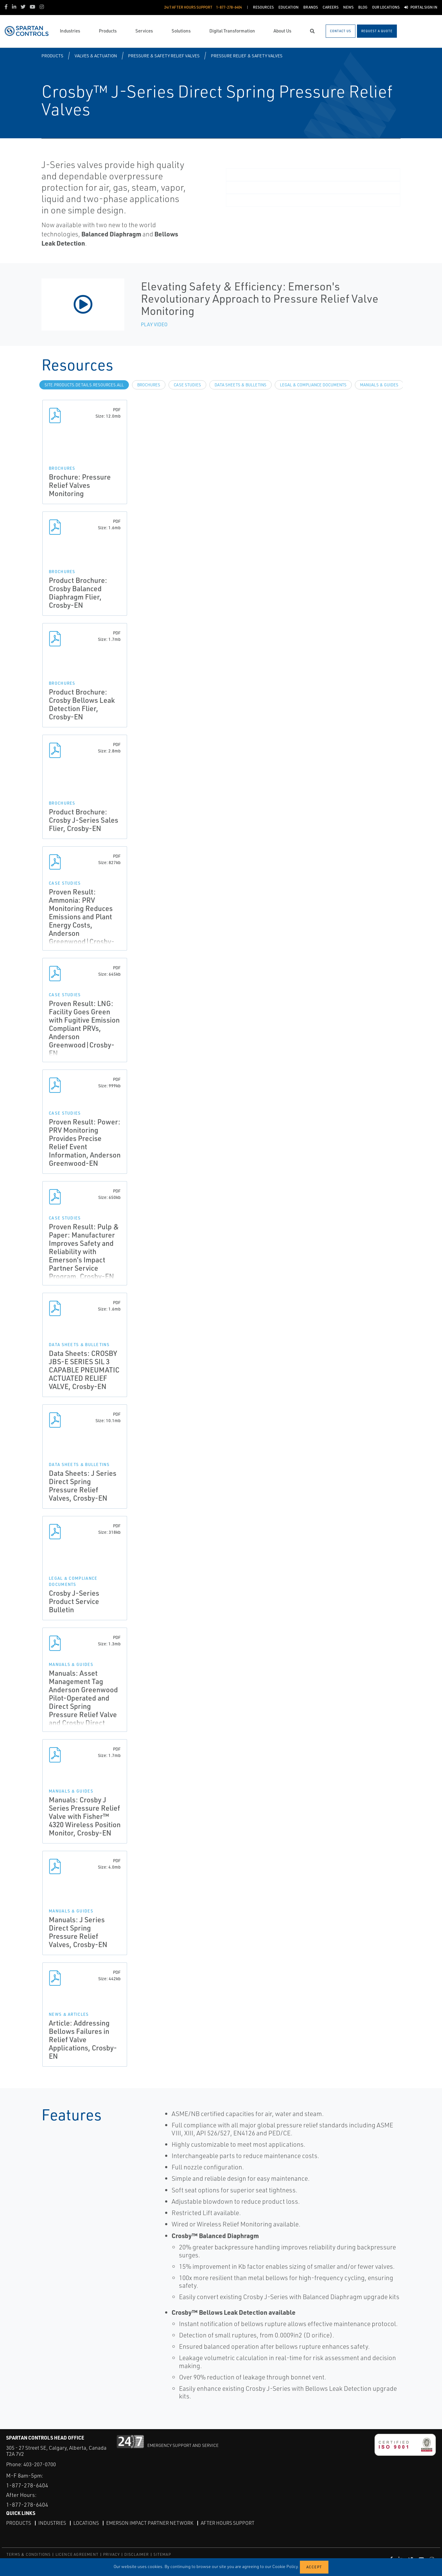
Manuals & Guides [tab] (379, 384)
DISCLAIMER (136, 2554)
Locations (86, 2523)
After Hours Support (227, 2523)
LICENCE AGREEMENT (77, 2554)
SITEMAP (162, 2554)
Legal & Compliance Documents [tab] (313, 384)
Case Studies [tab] (187, 384)
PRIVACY (111, 2554)
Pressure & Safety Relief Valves (164, 55)
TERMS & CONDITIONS (28, 2554)
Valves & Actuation (96, 55)
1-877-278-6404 (27, 2485)
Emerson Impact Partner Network (149, 2523)
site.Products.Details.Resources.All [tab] (84, 384)
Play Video (154, 324)
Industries (52, 2523)
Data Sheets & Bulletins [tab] (240, 384)
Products (52, 55)
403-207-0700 (39, 2464)
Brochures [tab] (148, 384)
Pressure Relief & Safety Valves (246, 55)
